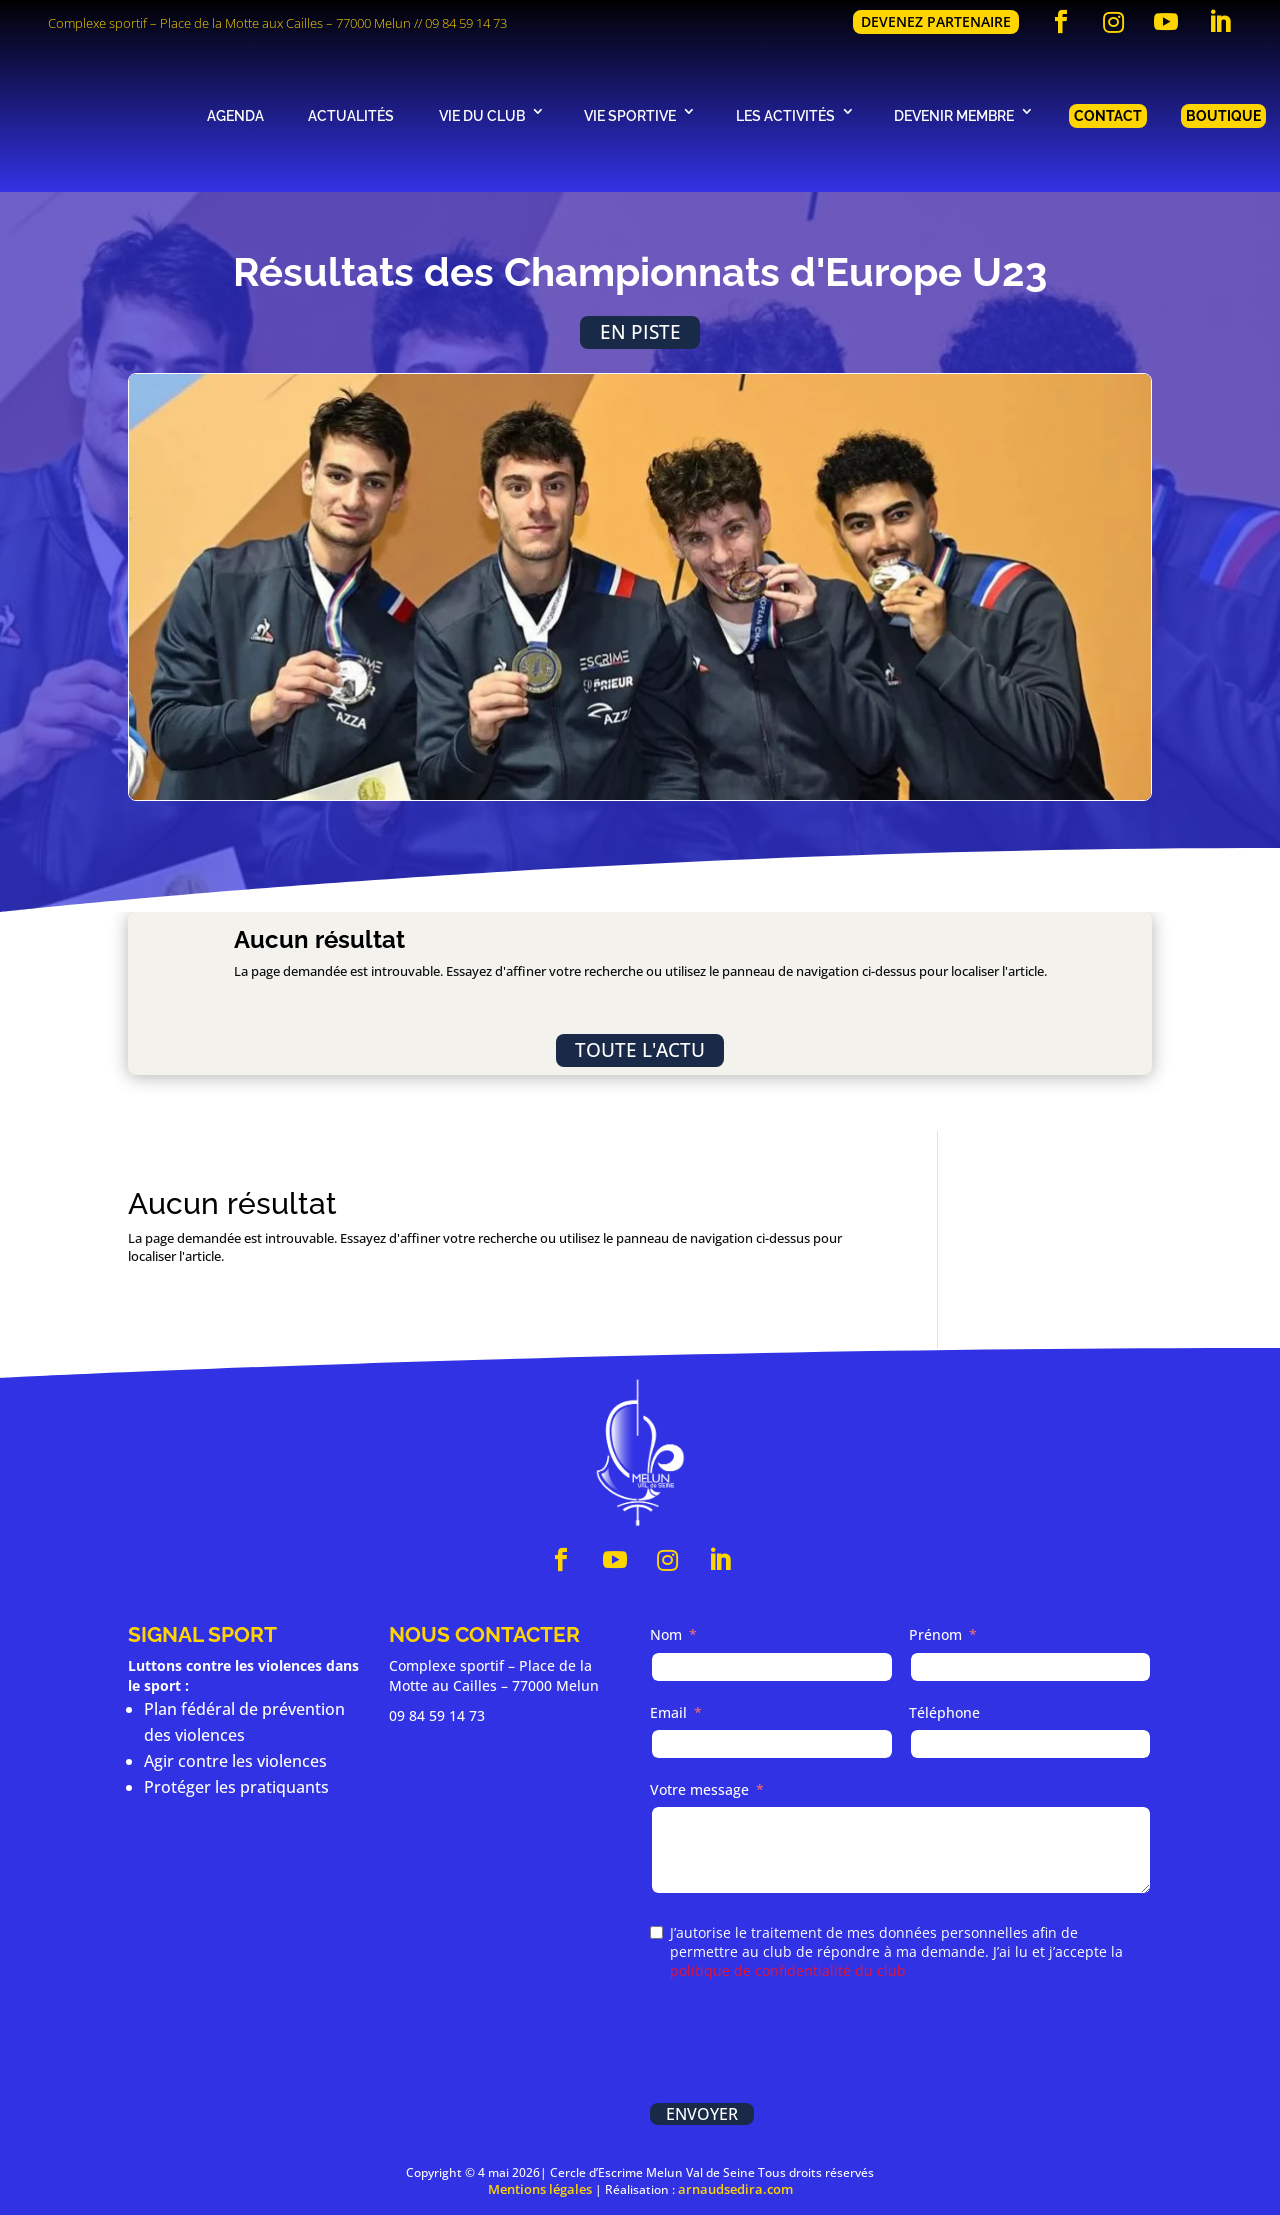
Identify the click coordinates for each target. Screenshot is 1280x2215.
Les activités (785, 115)
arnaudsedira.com (735, 2189)
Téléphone (944, 1712)
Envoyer (702, 2114)
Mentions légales (540, 2189)
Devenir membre (954, 115)
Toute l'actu (640, 1049)
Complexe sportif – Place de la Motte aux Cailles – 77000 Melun (229, 23)
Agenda (235, 115)
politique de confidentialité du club (788, 1970)
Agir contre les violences (235, 1761)
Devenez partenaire (936, 21)
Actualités (351, 115)
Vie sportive (630, 115)
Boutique (1223, 115)
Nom (666, 1634)
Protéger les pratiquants (236, 1787)
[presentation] (802, 2044)
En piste (640, 331)
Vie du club (482, 115)
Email (668, 1712)
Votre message (699, 1789)
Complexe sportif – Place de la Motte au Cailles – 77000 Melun (494, 1675)
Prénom (935, 1634)
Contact (1108, 115)
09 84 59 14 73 (466, 23)
